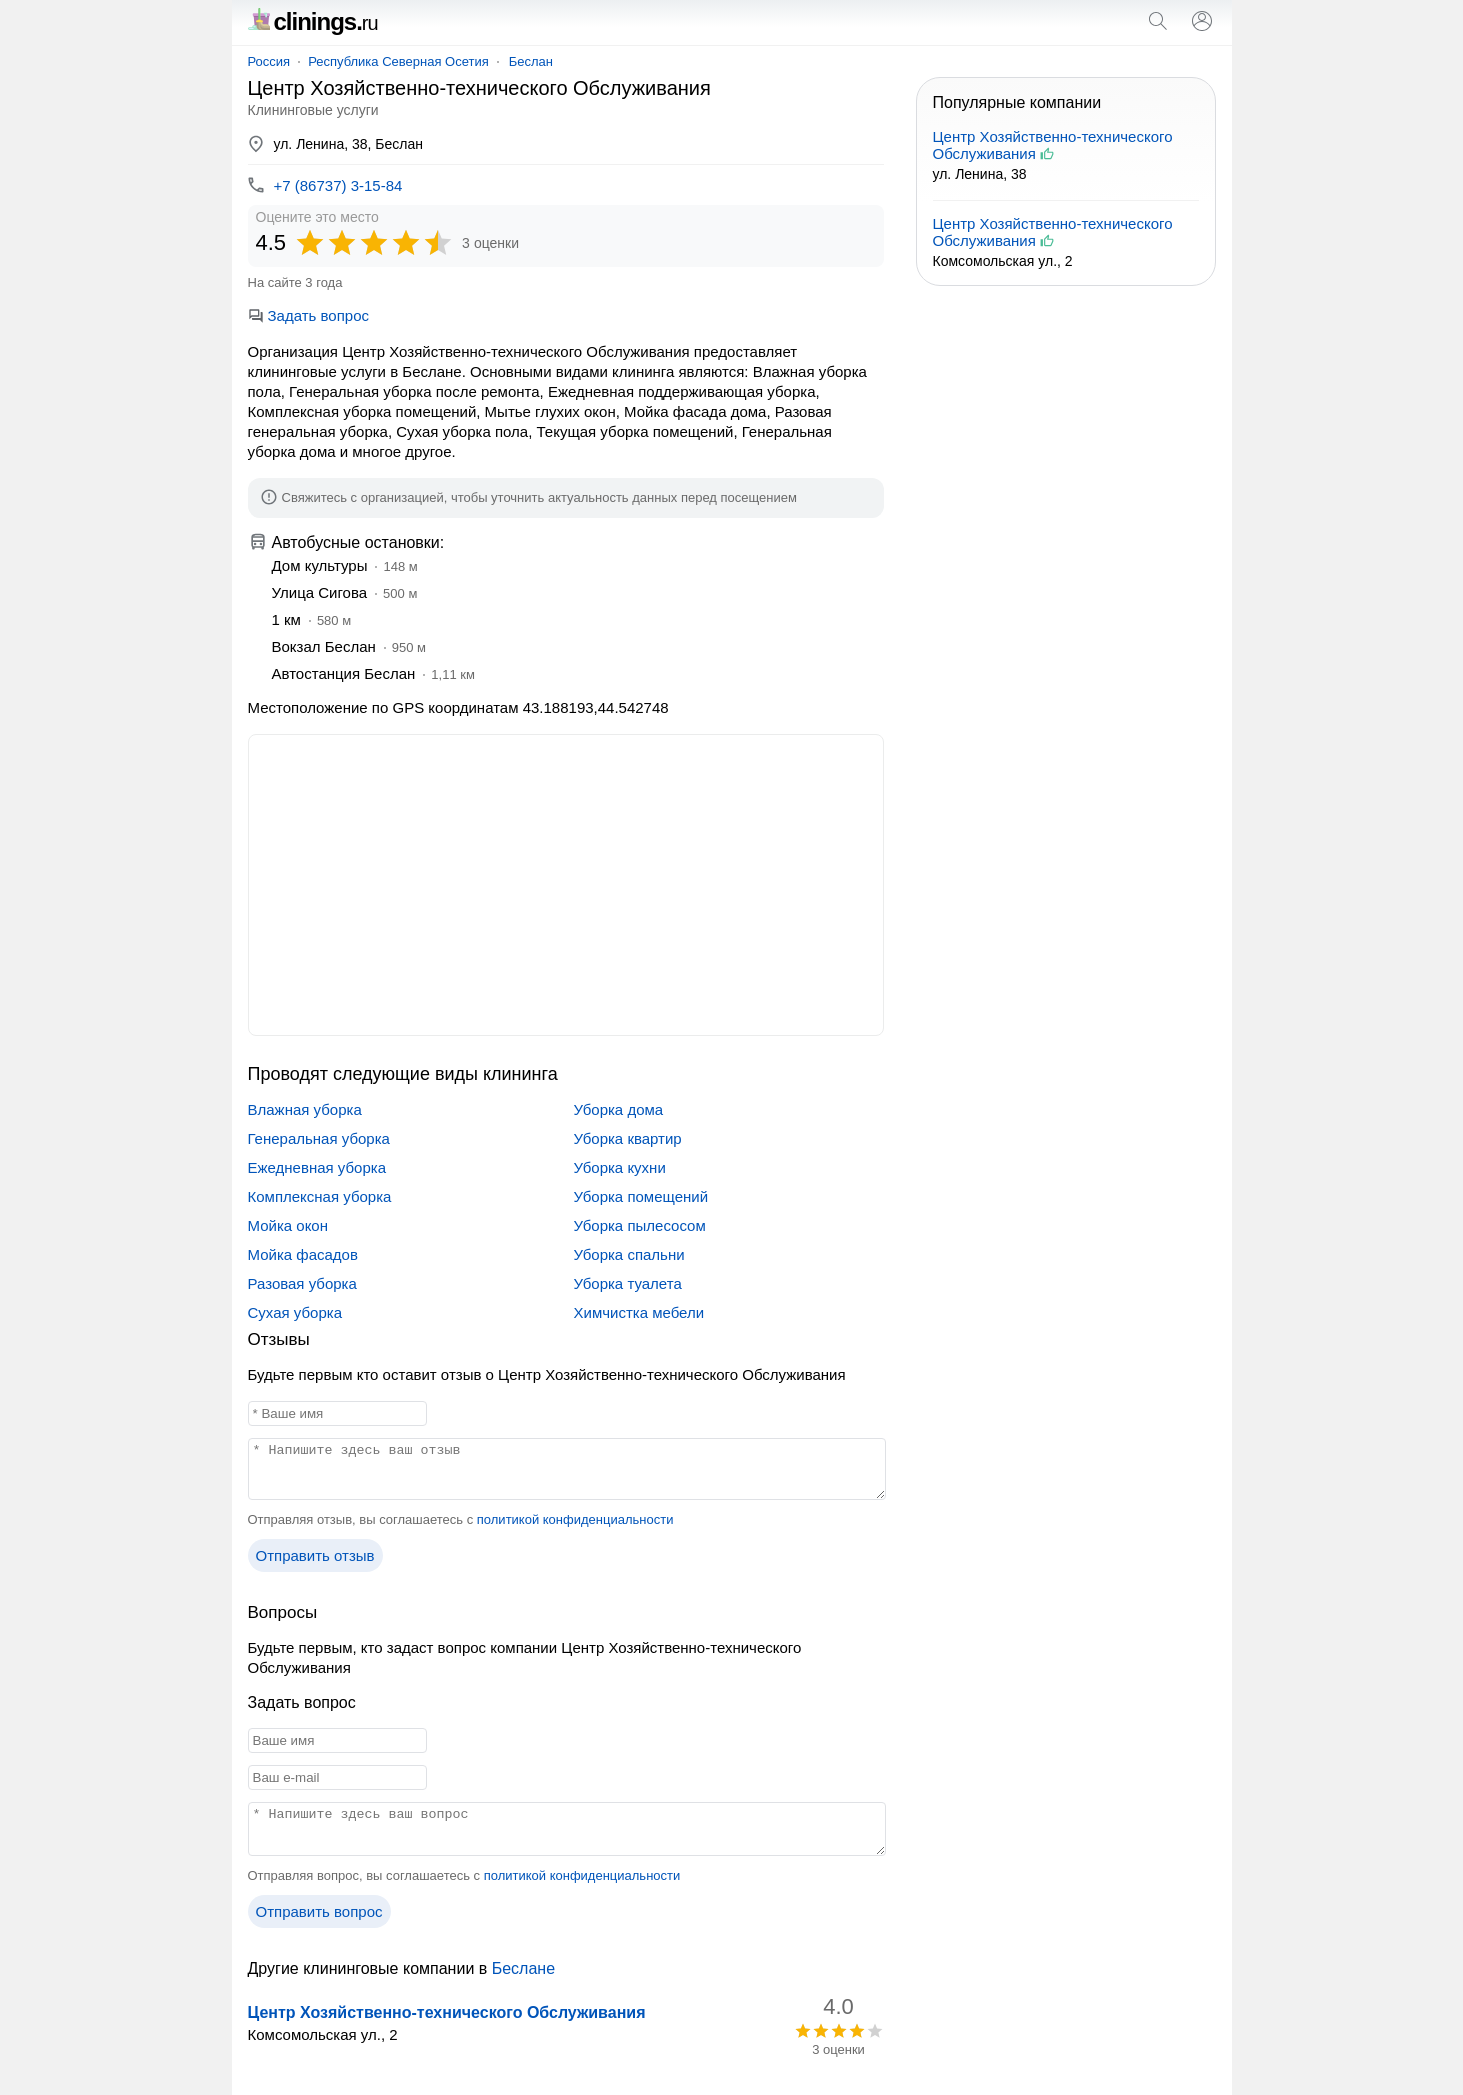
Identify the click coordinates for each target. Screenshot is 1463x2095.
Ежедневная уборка (317, 1167)
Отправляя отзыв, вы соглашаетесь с (461, 1519)
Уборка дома (619, 1109)
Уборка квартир (628, 1138)
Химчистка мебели (639, 1312)
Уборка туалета (628, 1283)
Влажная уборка (305, 1109)
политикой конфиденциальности (575, 1519)
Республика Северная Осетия (398, 61)
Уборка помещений (641, 1196)
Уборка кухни (620, 1167)
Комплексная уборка (320, 1196)
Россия (269, 61)
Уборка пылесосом (640, 1225)
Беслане (523, 1968)
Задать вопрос (308, 315)
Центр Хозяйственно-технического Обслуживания (447, 2012)
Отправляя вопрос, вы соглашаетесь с (464, 1875)
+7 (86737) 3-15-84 (338, 185)
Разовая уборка (302, 1283)
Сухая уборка (295, 1312)
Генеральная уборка (319, 1138)
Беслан (531, 61)
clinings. (313, 21)
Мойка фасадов (303, 1254)
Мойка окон (288, 1225)
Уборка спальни (629, 1254)
